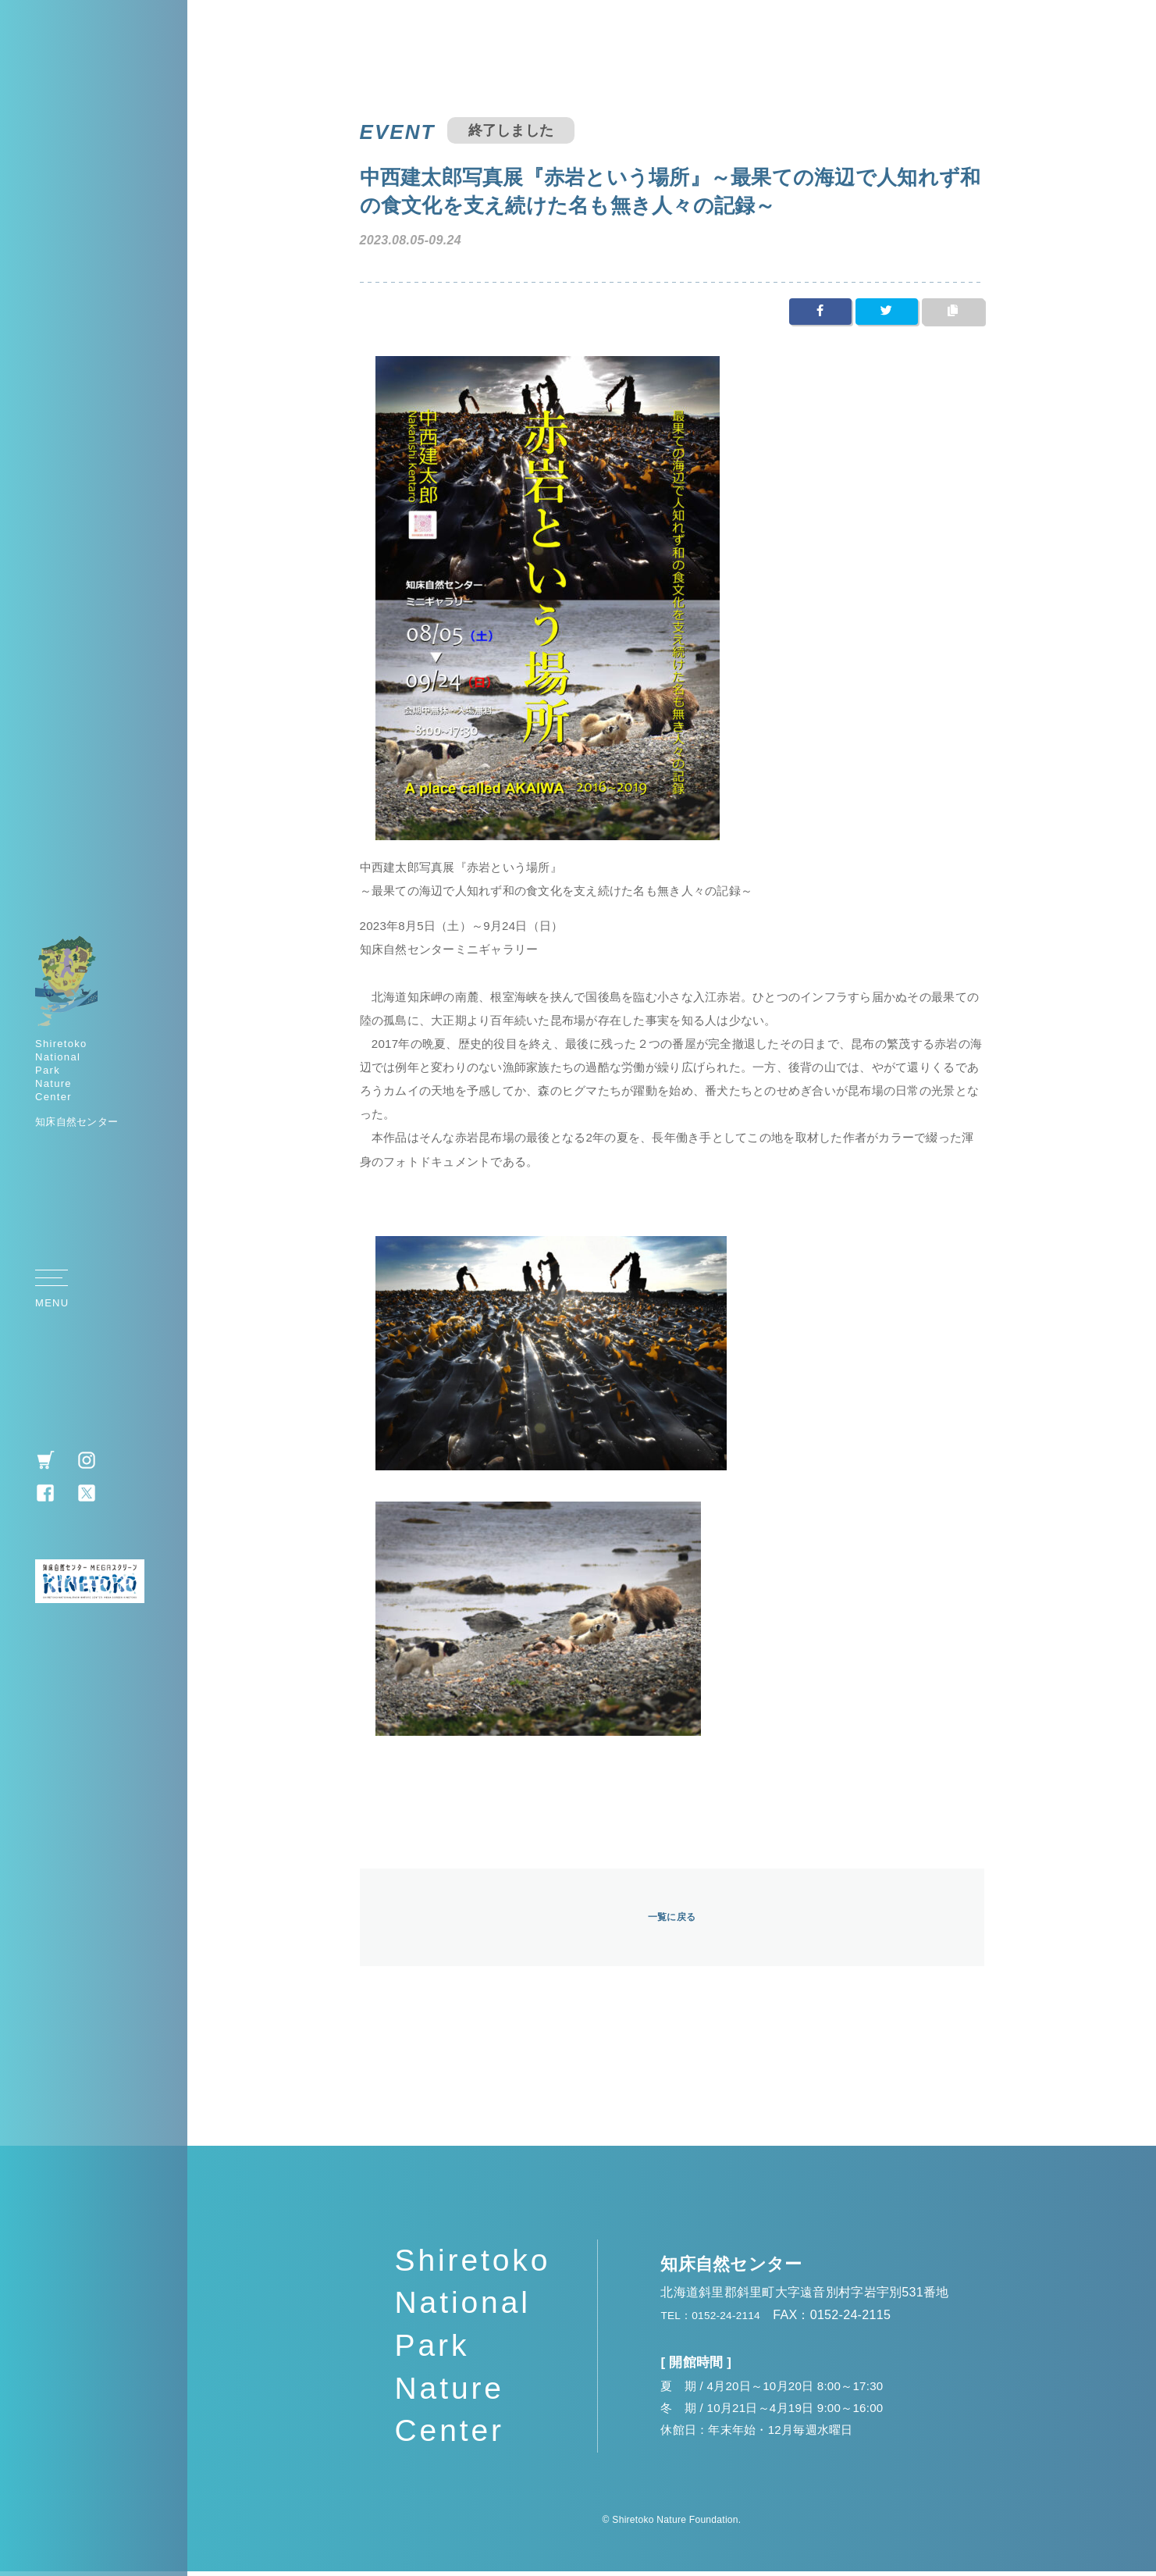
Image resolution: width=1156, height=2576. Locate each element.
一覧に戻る (671, 1920)
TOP (1120, 1292)
